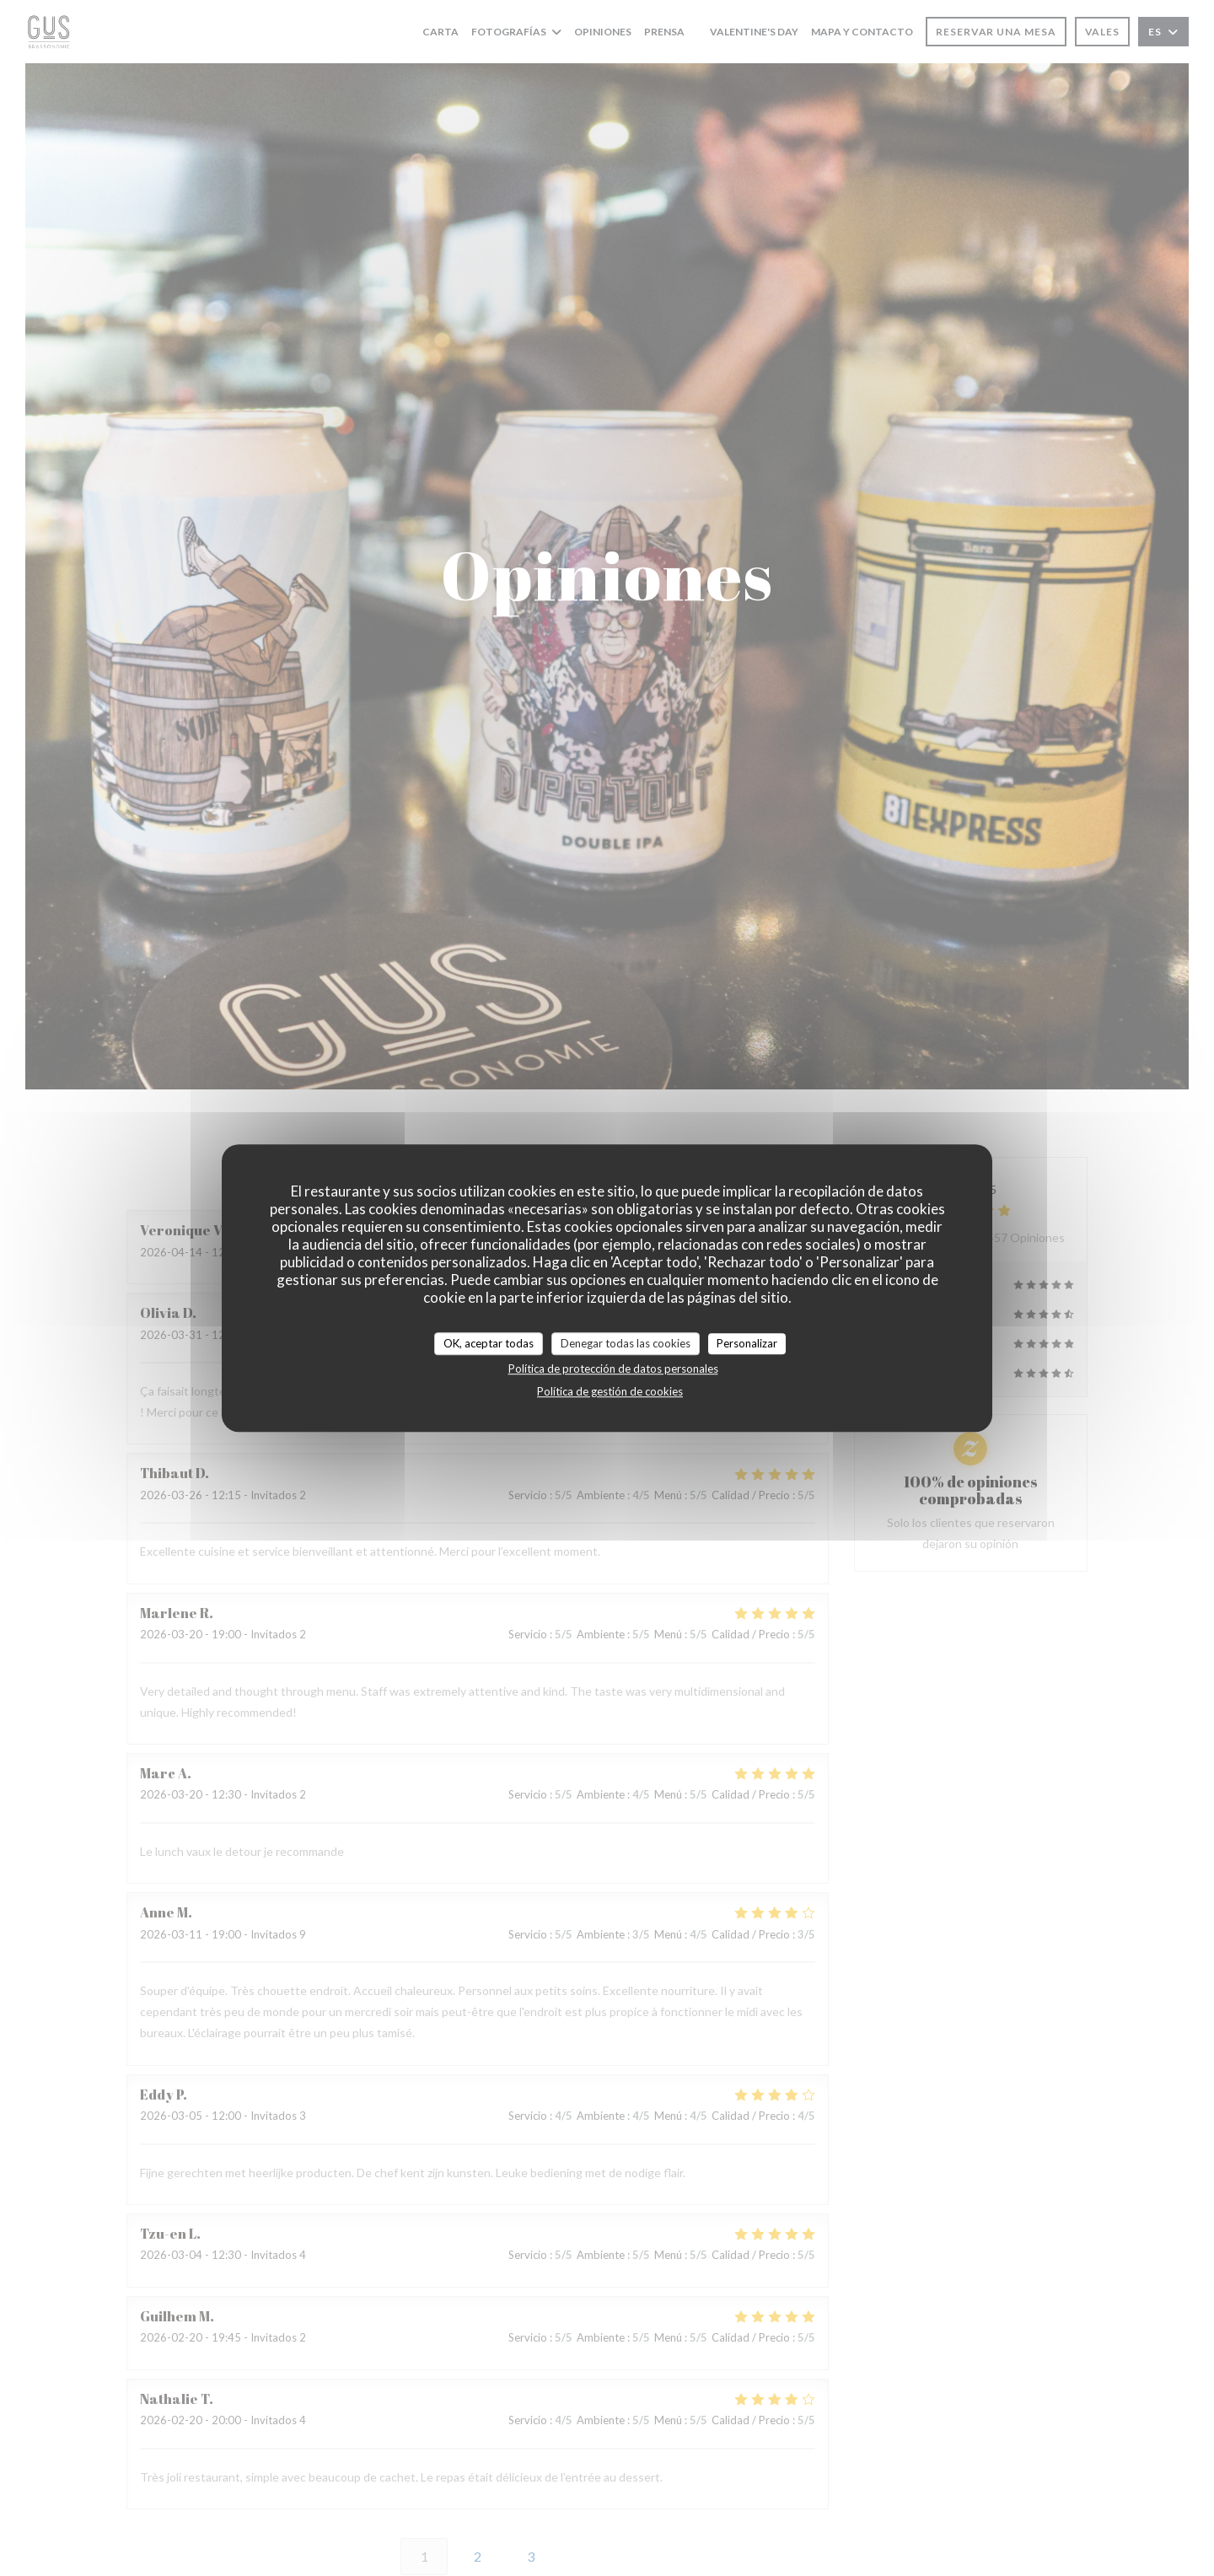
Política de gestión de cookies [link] (610, 1391)
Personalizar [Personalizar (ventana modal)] (747, 1343)
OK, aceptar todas (488, 1343)
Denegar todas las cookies (625, 1343)
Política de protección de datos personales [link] (613, 1368)
